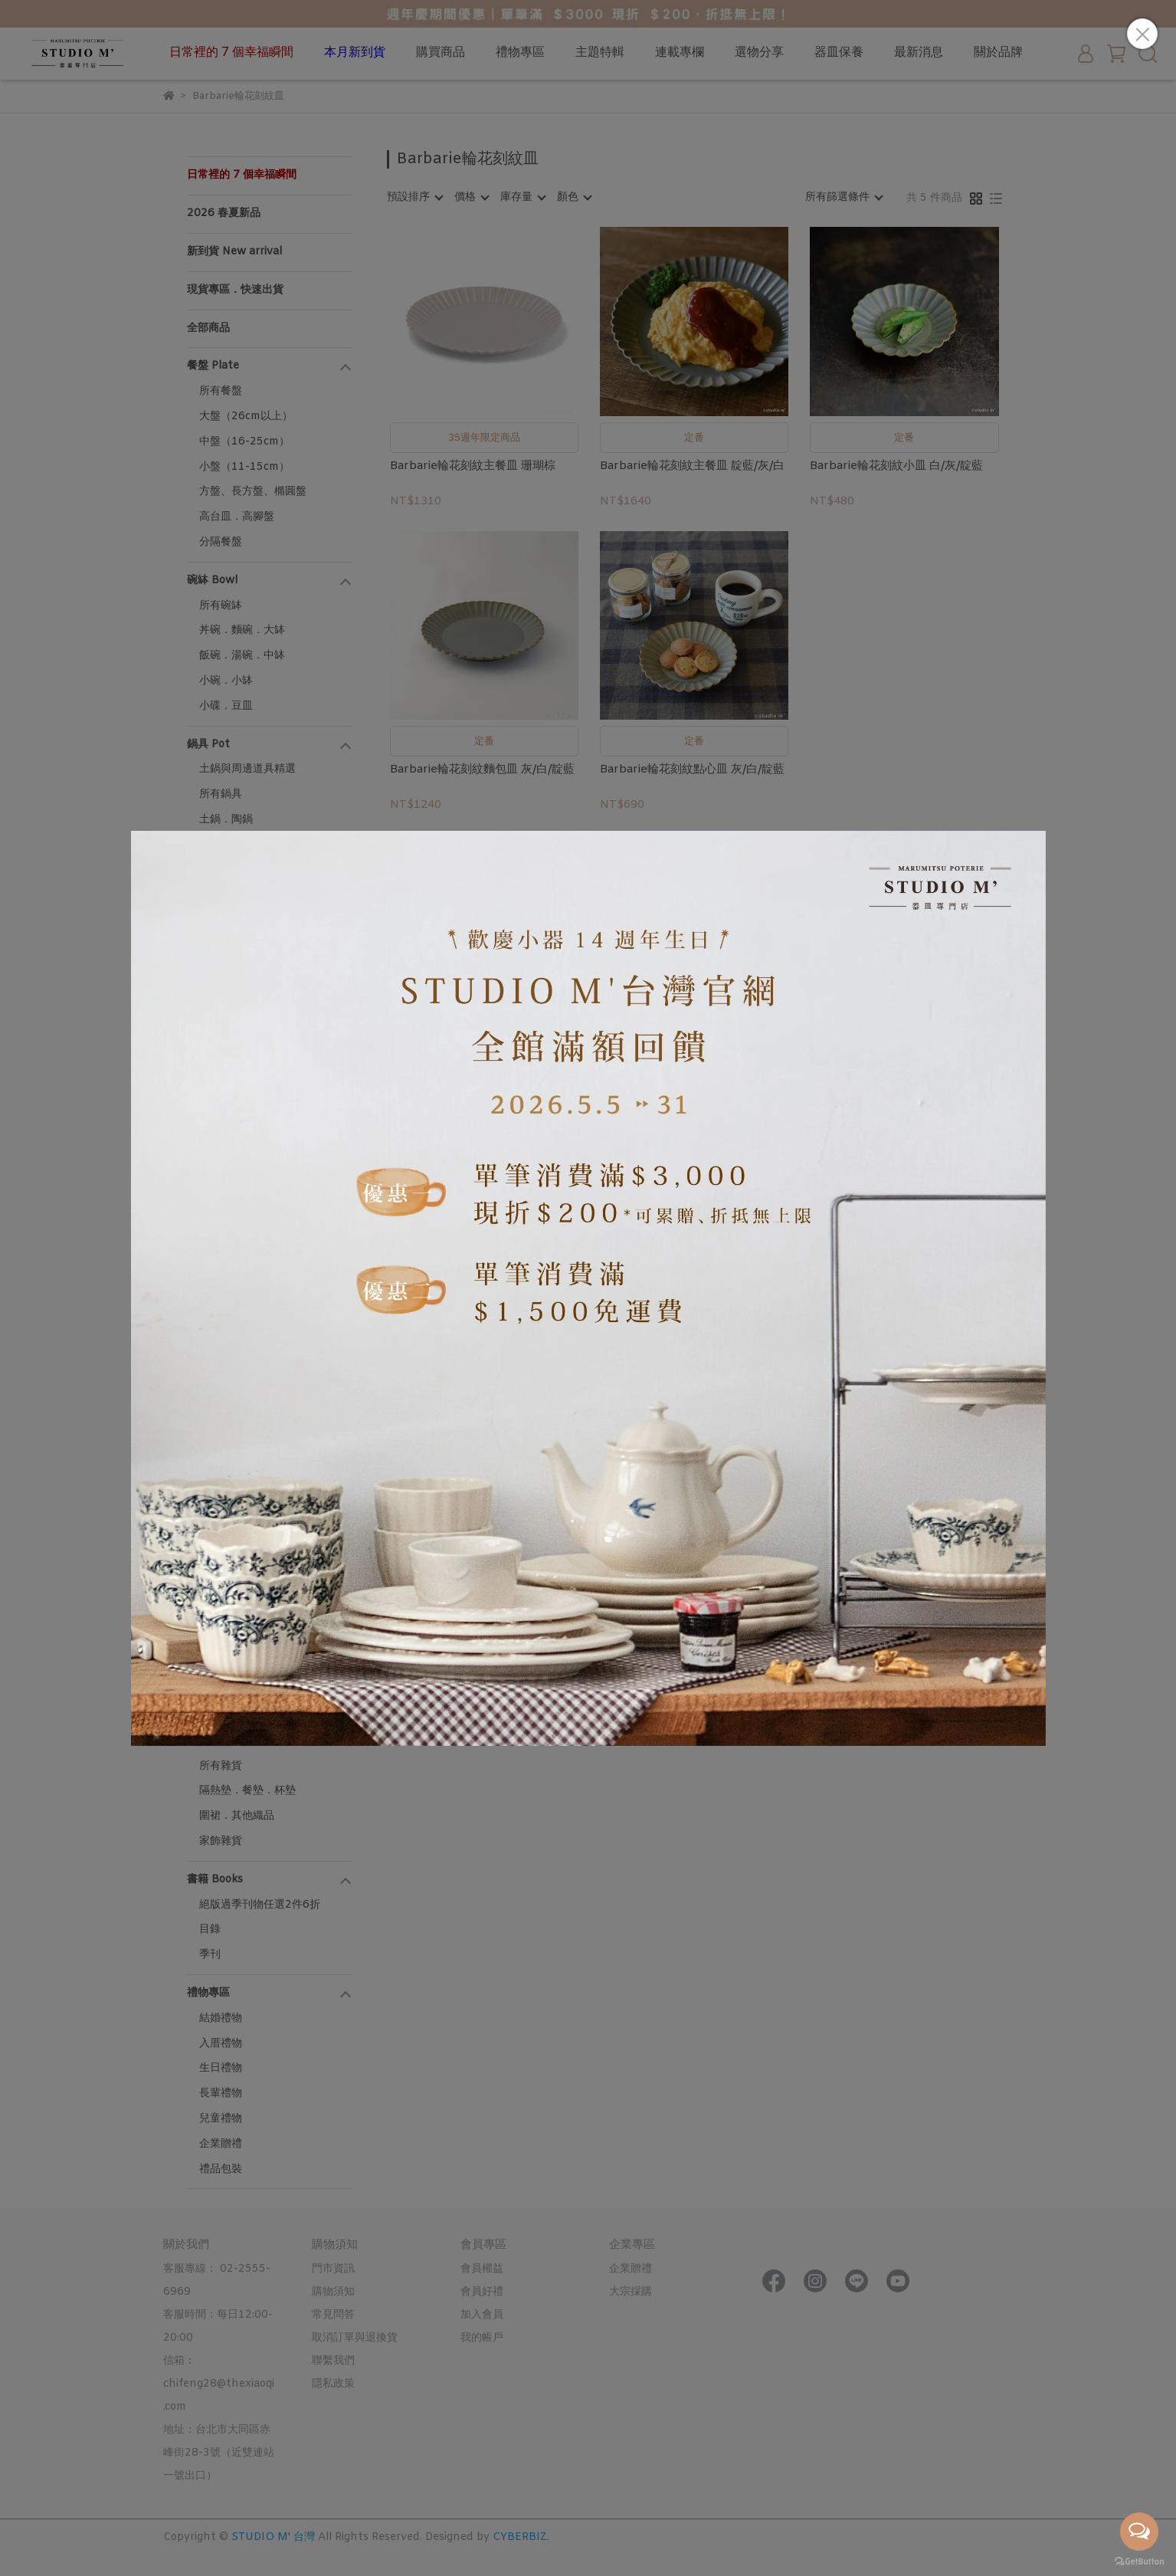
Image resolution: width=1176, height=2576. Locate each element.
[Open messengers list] (1139, 2531)
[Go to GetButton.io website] (1139, 2560)
